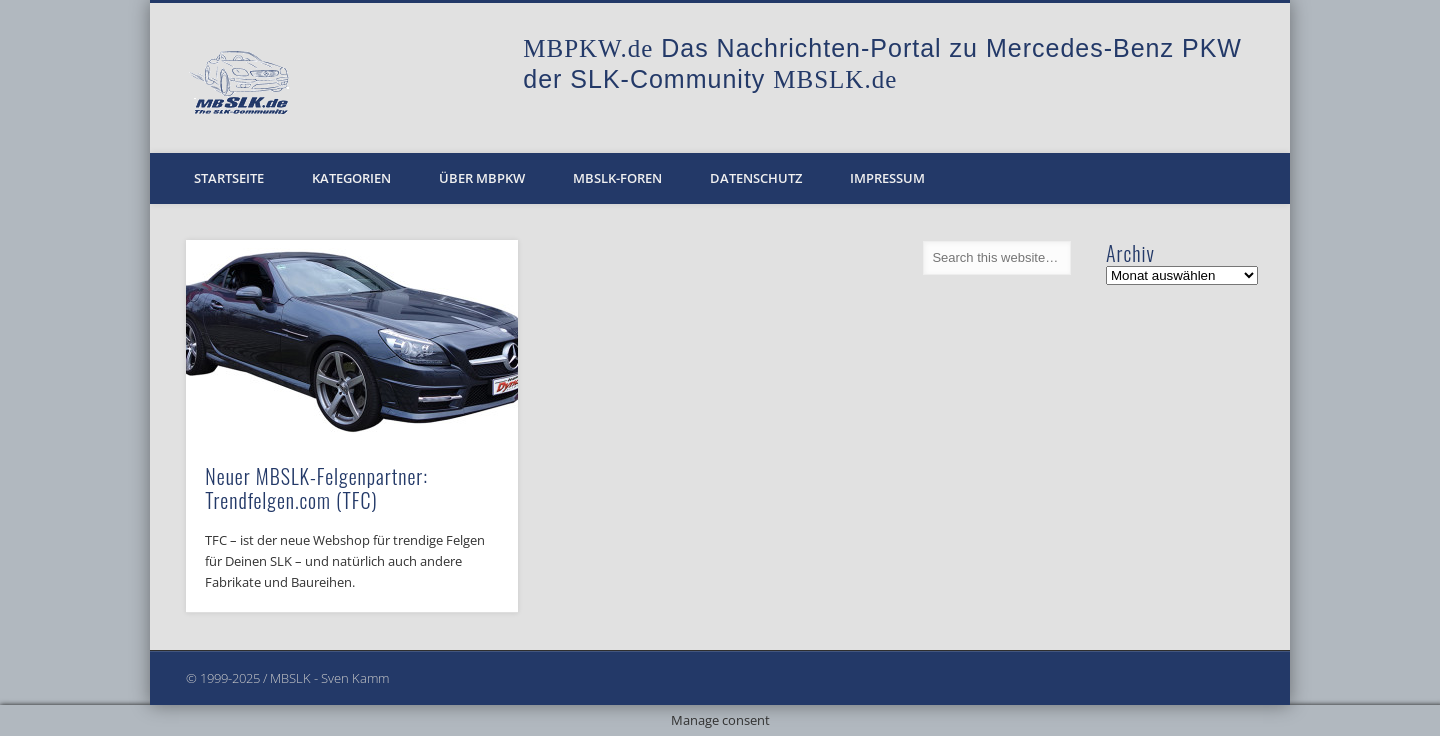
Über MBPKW (482, 178)
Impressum (887, 178)
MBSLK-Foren (617, 178)
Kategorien (351, 178)
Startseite (229, 178)
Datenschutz (756, 178)
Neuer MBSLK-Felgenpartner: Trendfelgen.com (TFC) (316, 488)
